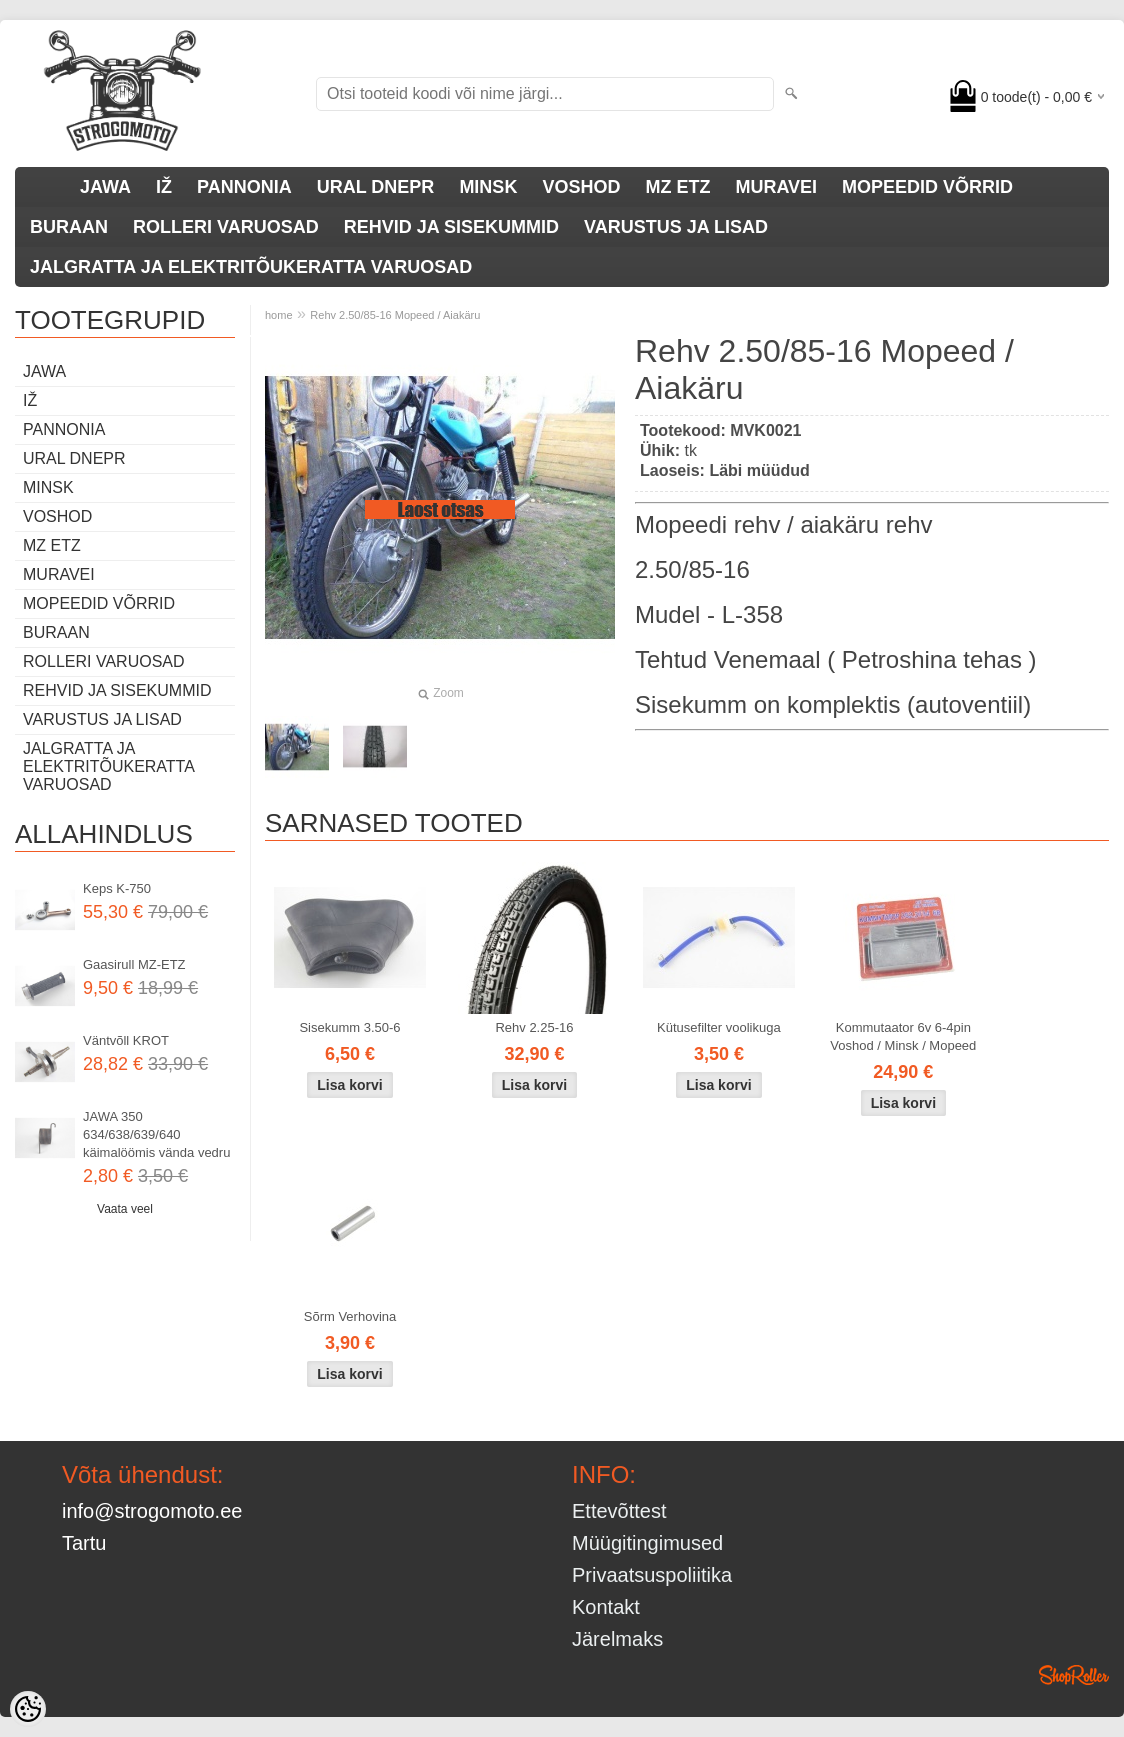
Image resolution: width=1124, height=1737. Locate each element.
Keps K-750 (117, 888)
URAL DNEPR (376, 187)
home (279, 315)
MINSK (488, 187)
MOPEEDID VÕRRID (927, 187)
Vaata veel (125, 1209)
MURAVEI (776, 187)
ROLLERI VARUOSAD (226, 227)
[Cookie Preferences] (28, 1709)
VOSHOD (581, 187)
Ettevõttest (619, 1511)
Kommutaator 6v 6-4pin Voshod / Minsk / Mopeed (903, 1036)
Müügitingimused (647, 1543)
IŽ (164, 187)
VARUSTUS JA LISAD (676, 227)
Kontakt (606, 1607)
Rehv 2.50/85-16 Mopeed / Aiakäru (395, 315)
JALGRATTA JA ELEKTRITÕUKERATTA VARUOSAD (251, 267)
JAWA (105, 187)
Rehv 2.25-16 (534, 1027)
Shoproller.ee (1074, 1675)
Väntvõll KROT (126, 1040)
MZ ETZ (677, 187)
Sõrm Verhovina (350, 1316)
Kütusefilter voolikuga (719, 1027)
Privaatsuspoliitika (652, 1575)
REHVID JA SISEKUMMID (451, 227)
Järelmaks (617, 1639)
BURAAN (69, 227)
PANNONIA (244, 187)
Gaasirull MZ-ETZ (134, 964)
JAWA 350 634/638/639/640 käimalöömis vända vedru (156, 1134)
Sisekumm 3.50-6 (349, 1027)
